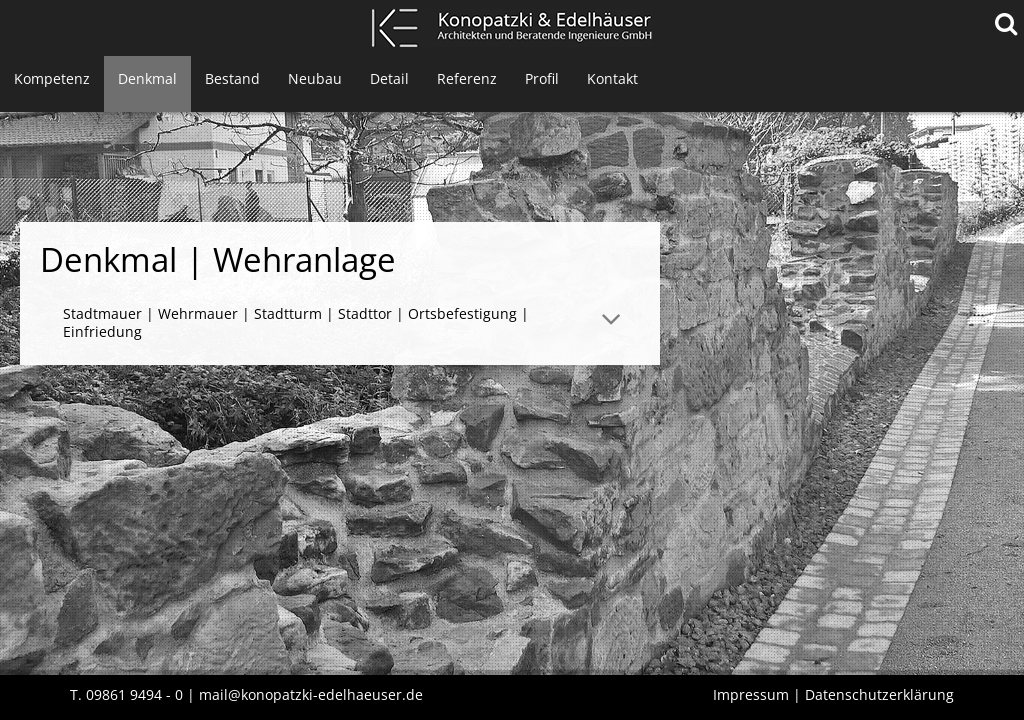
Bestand (232, 78)
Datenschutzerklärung (879, 694)
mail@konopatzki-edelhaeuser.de (311, 694)
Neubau (315, 78)
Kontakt (612, 78)
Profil (542, 78)
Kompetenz (52, 78)
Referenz (467, 78)
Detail (389, 78)
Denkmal (147, 78)
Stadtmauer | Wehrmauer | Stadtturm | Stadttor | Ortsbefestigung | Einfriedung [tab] (296, 322)
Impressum (751, 694)
